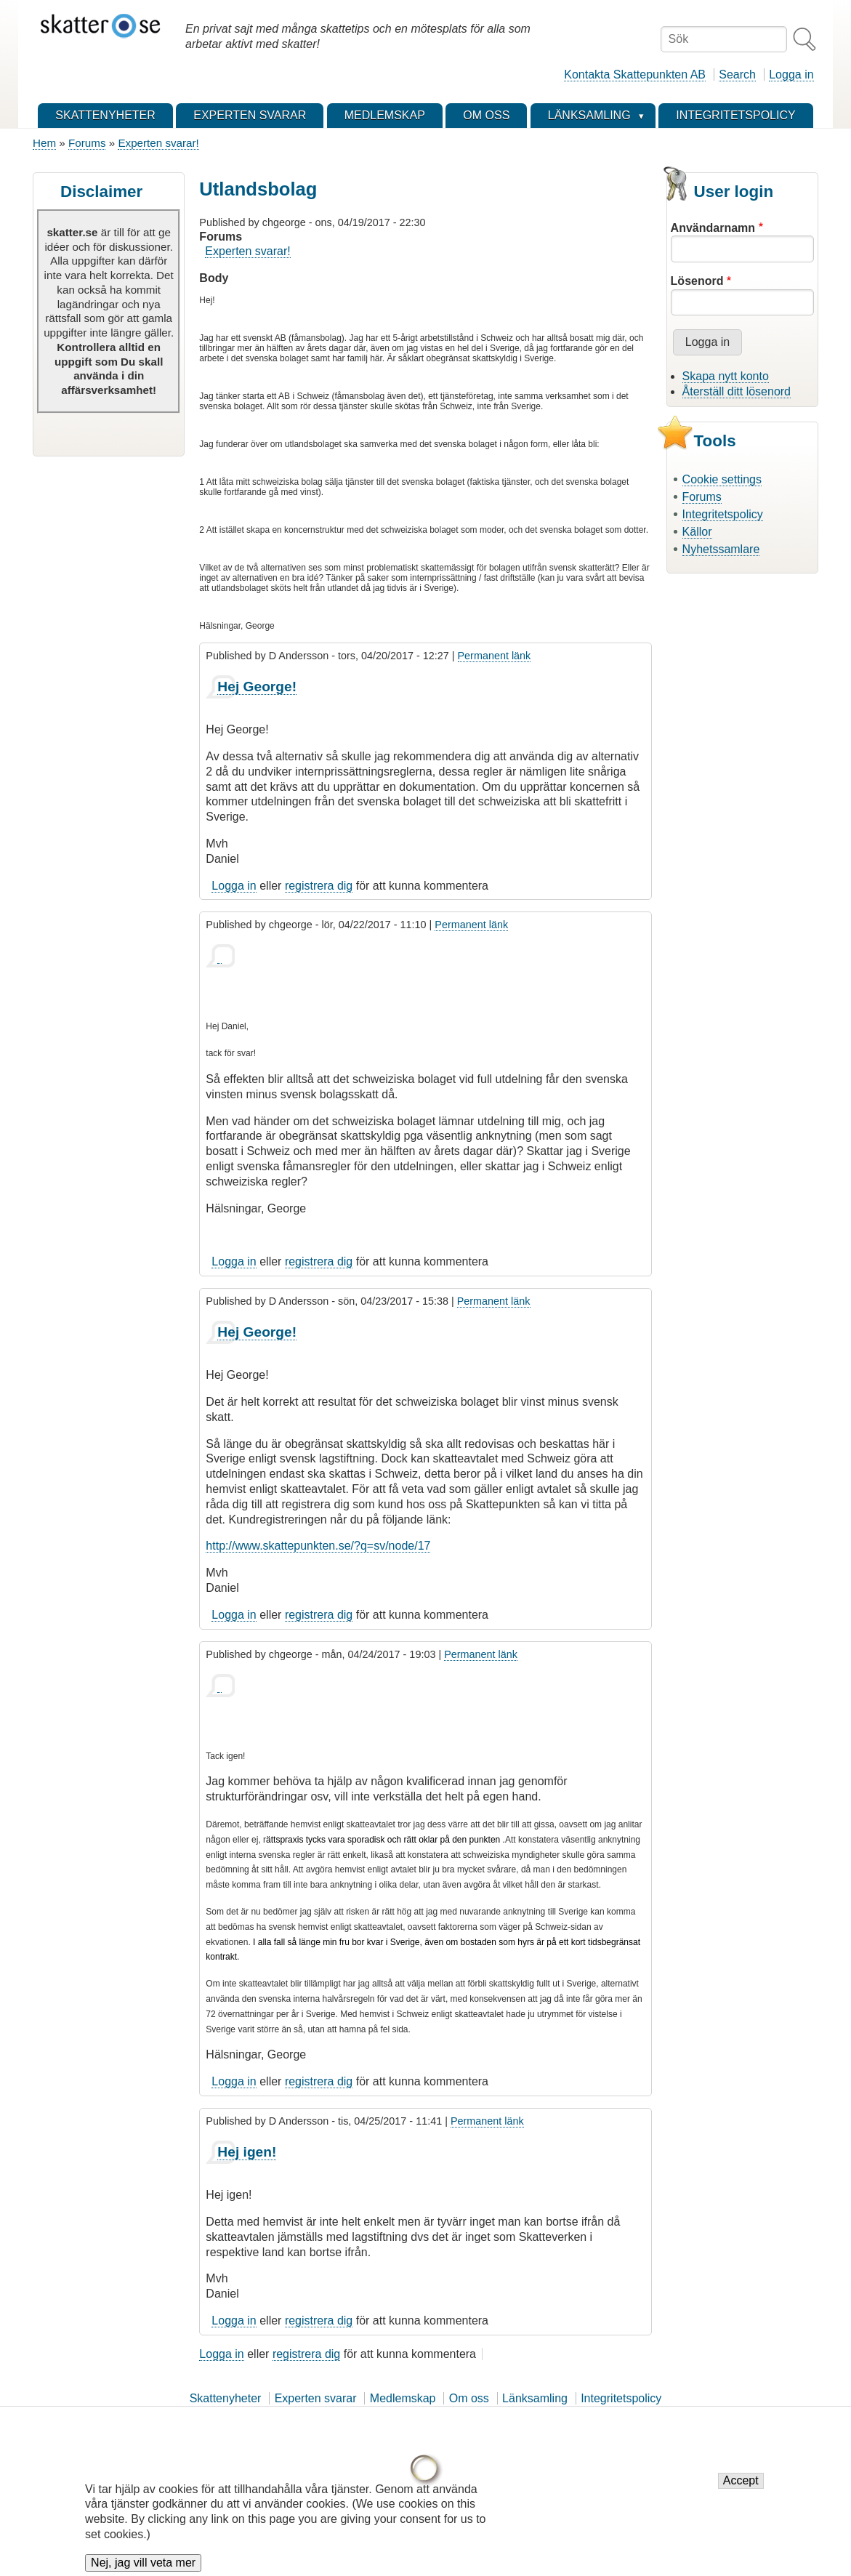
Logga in (791, 74)
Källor (697, 532)
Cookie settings (722, 479)
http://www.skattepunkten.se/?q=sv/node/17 (318, 1545)
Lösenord (697, 281)
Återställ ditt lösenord (736, 391)
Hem (44, 143)
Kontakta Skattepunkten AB (635, 74)
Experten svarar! (158, 143)
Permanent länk (494, 655)
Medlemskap (403, 2398)
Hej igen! (246, 2152)
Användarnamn (713, 228)
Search (737, 74)
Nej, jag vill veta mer (143, 2564)
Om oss (469, 2398)
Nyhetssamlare (721, 549)
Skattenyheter (226, 2398)
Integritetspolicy (722, 514)
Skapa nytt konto (725, 376)
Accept (741, 2482)
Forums (86, 143)
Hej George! (257, 686)
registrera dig (318, 886)
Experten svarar (316, 2398)
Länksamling (535, 2398)
